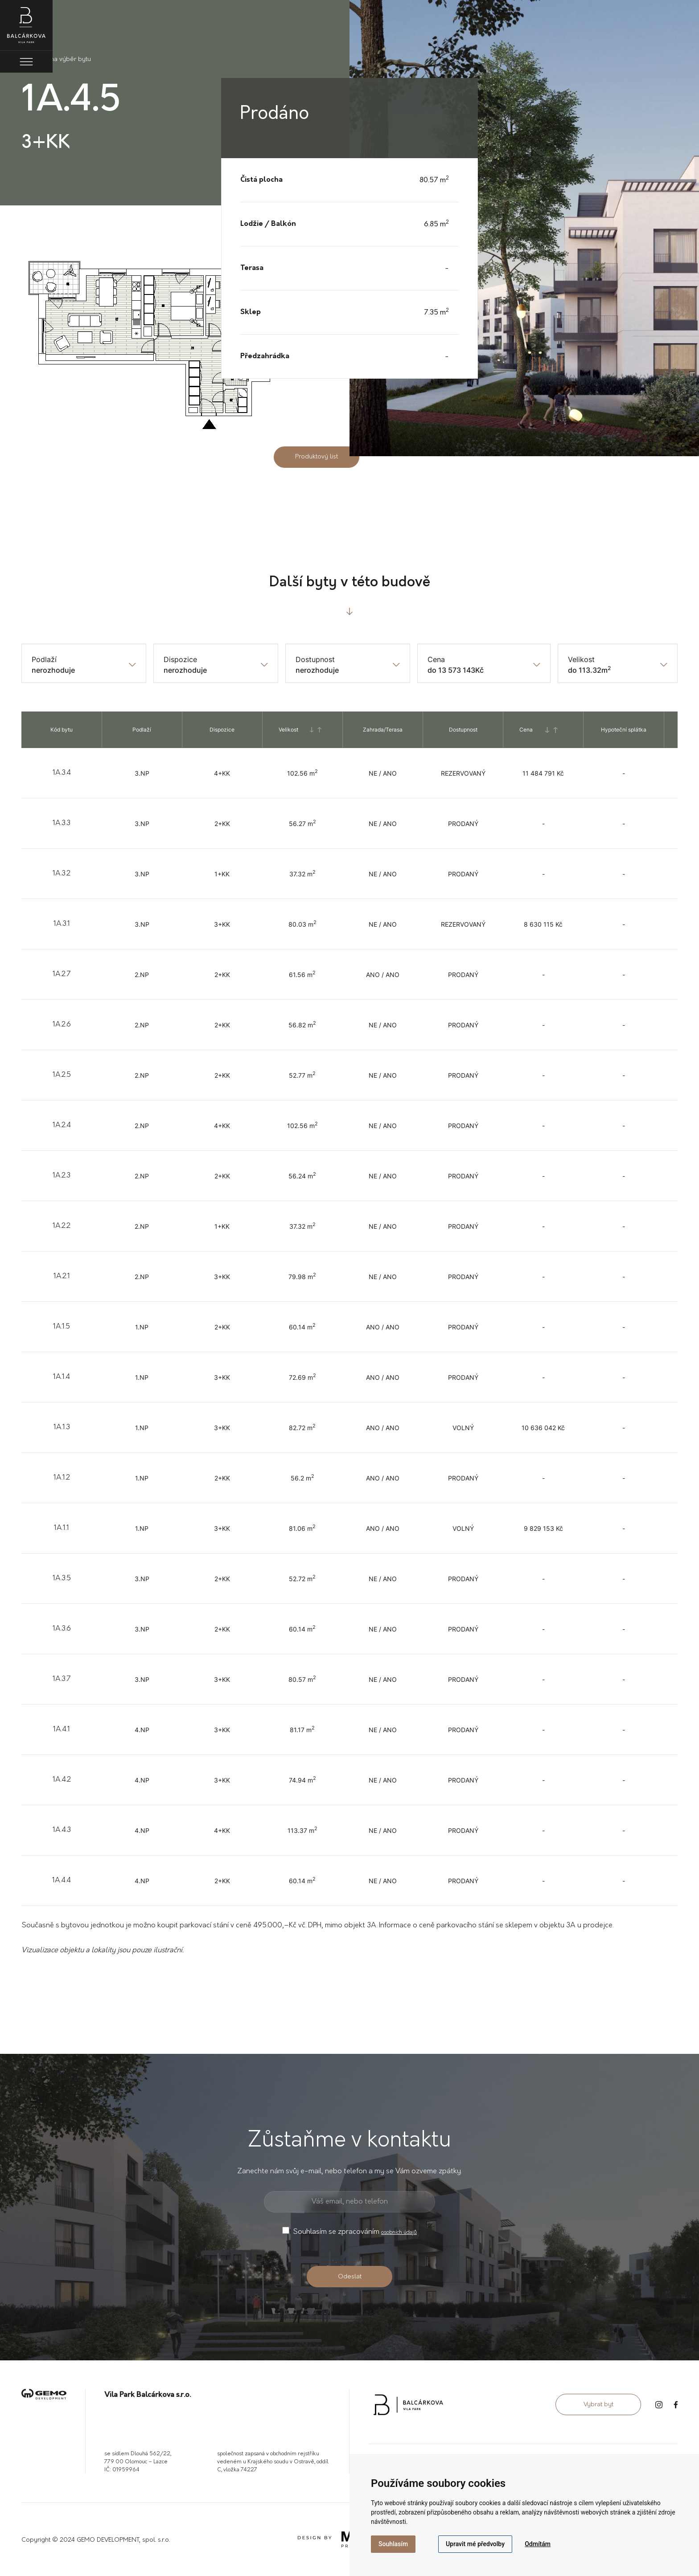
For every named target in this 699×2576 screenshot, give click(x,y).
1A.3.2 (61, 873)
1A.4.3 (62, 1830)
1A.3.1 (61, 924)
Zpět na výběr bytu (56, 59)
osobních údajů (399, 2232)
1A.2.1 (61, 1276)
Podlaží (44, 659)
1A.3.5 (62, 1578)
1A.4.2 (62, 1779)
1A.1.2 (61, 1477)
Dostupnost (315, 659)
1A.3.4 (62, 773)
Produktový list (316, 457)
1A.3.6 (62, 1628)
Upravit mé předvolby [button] (475, 2543)
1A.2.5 (62, 1075)
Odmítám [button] (538, 2543)
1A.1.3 (61, 1427)
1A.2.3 (61, 1175)
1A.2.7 (61, 974)
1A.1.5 (61, 1326)
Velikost (581, 659)
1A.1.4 (61, 1377)
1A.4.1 (61, 1729)
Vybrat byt (598, 2404)
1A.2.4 (62, 1125)
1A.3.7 (61, 1679)
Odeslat (350, 2276)
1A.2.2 (61, 1226)
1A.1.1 (61, 1528)
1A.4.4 (61, 1880)
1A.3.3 (61, 823)
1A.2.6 (62, 1024)
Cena (436, 659)
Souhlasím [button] (393, 2543)
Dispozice (180, 659)
